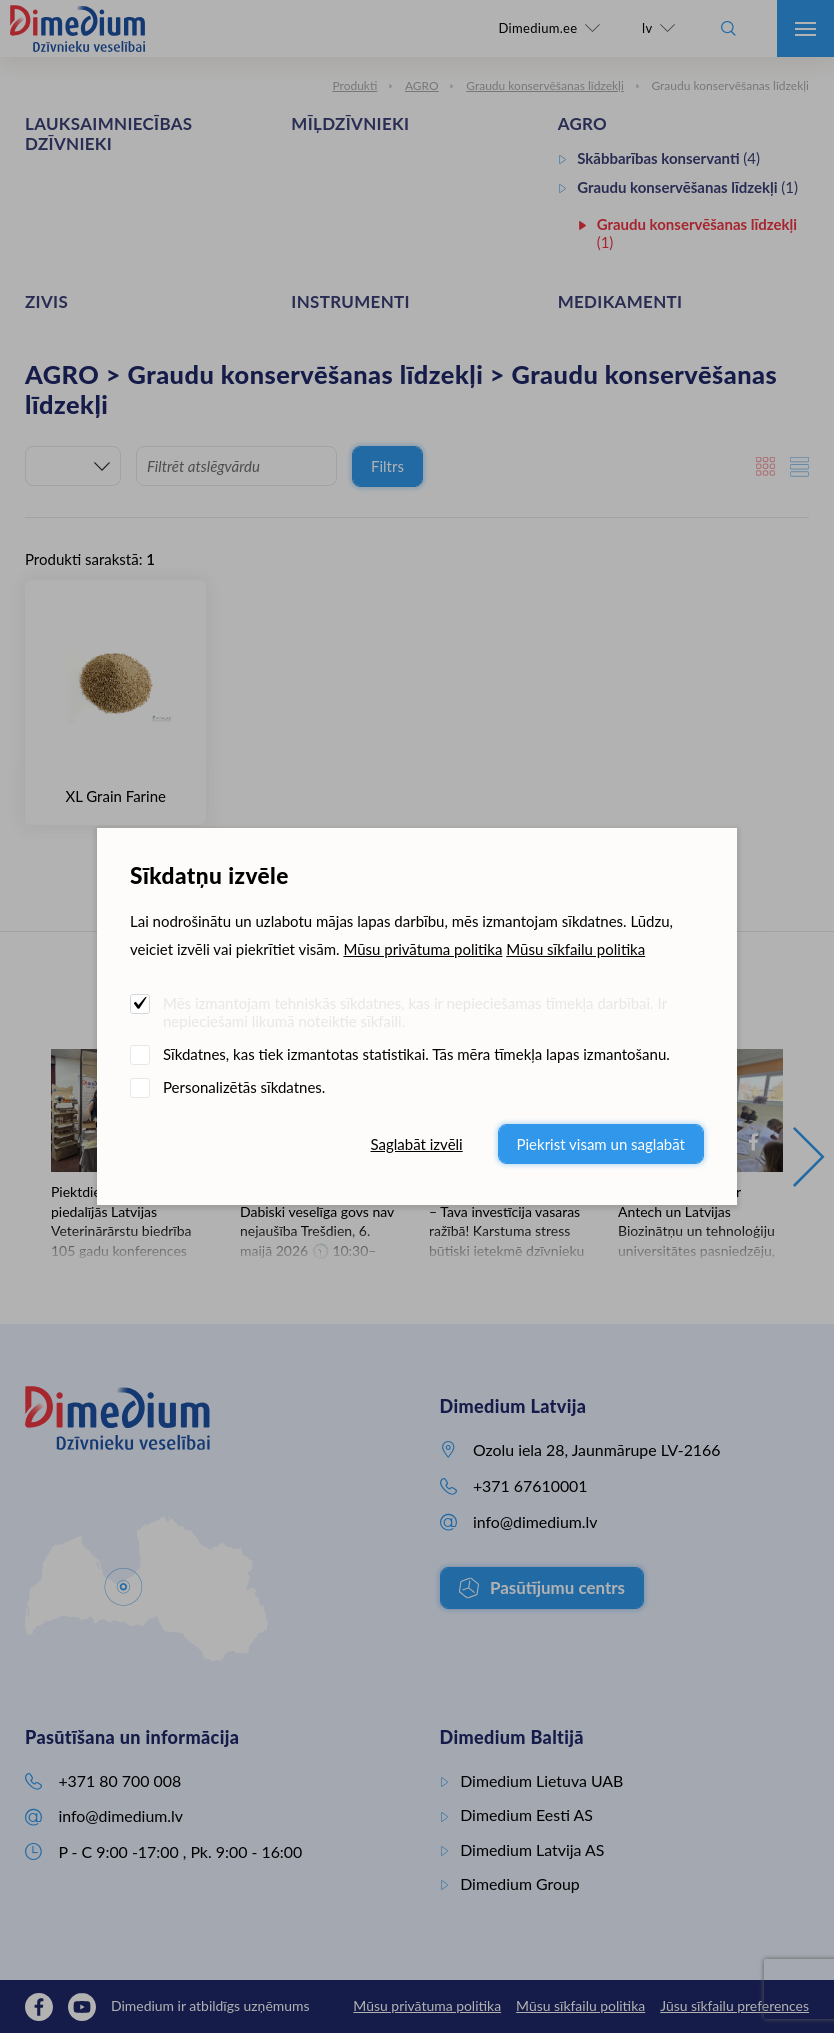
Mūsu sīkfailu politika (575, 949)
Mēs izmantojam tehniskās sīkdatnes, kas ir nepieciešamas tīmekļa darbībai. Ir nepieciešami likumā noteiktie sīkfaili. (415, 1012)
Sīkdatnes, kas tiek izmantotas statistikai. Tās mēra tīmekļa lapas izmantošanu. (416, 1054)
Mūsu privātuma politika (422, 949)
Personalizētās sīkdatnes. (244, 1087)
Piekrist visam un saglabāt (601, 1144)
